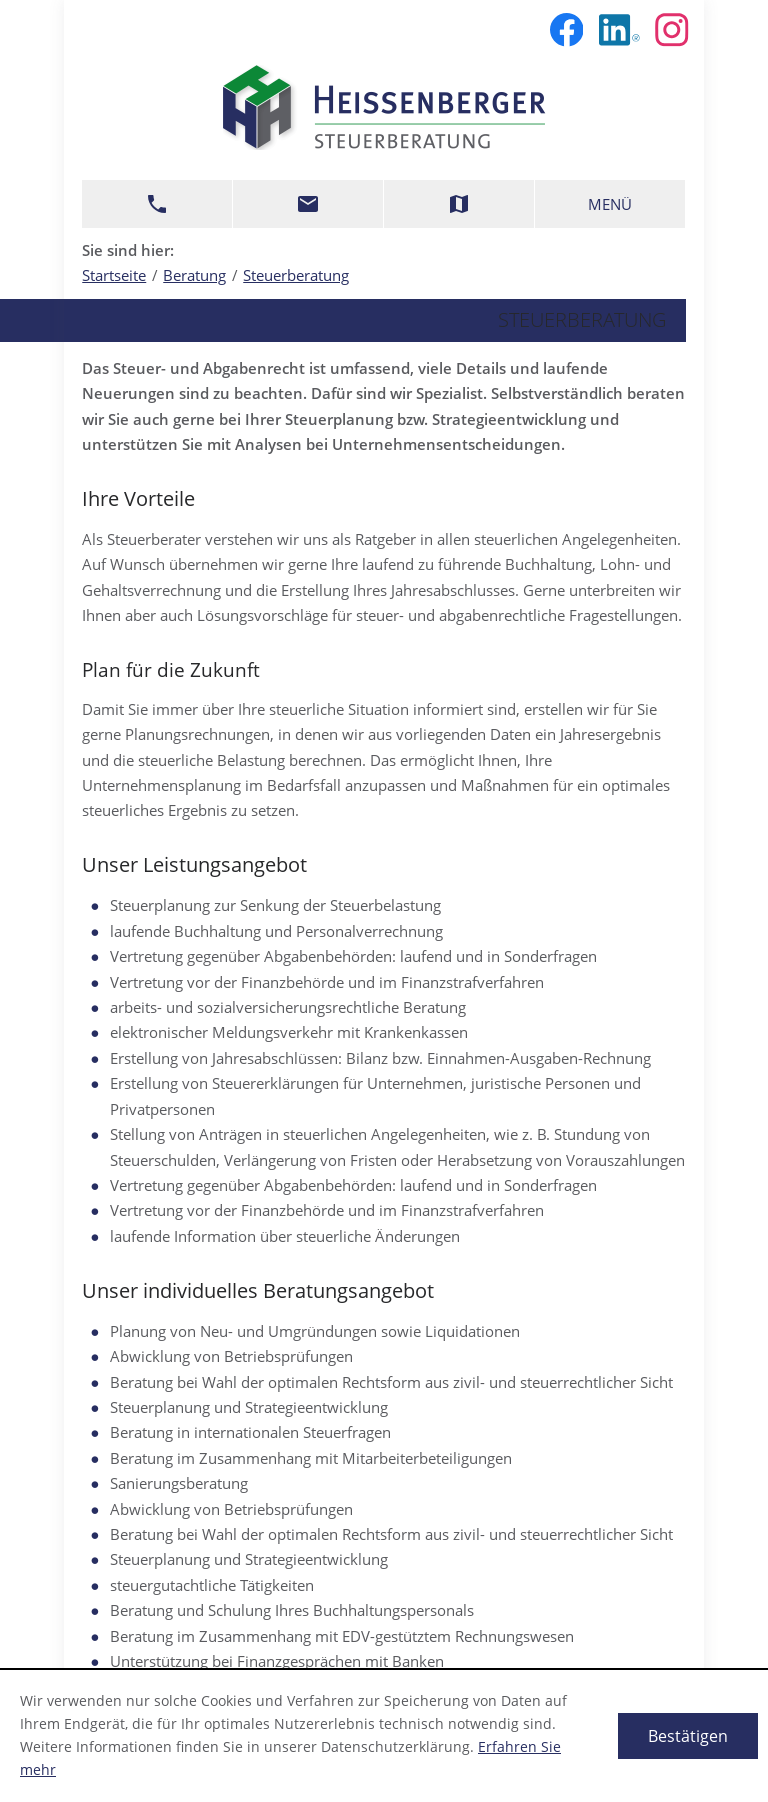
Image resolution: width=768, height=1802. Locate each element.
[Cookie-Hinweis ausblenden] (688, 1736)
